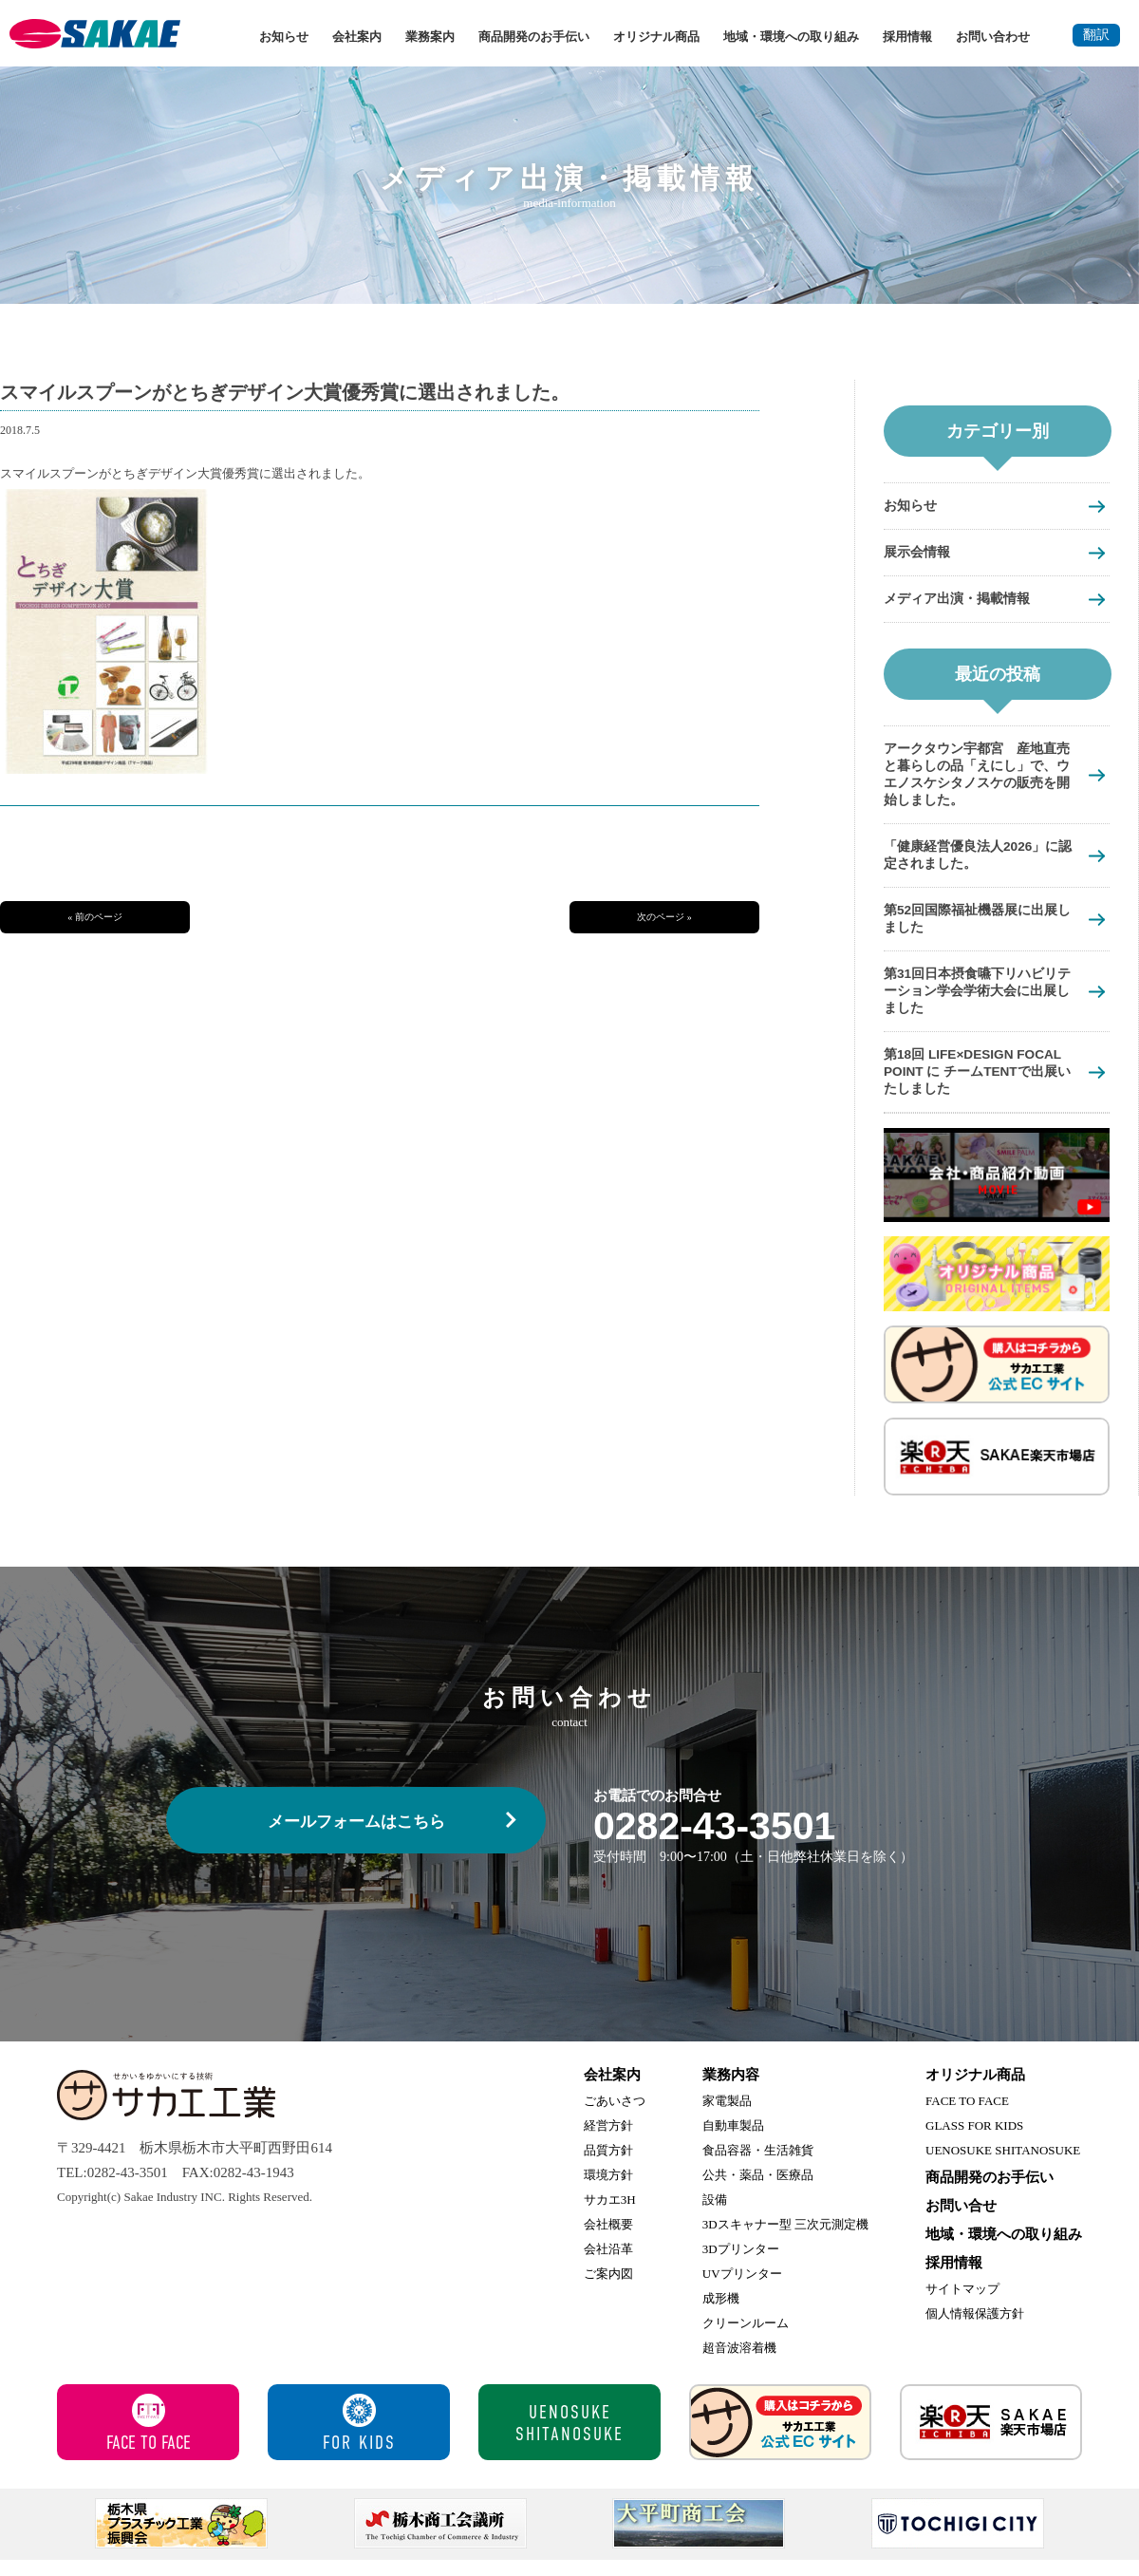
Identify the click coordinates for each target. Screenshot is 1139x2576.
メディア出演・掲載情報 (962, 600)
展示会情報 (919, 553)
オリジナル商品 (656, 36)
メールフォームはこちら (356, 1838)
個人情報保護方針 (974, 2329)
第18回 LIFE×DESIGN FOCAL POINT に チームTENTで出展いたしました (981, 1086)
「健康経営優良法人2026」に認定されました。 (978, 862)
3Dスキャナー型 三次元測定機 (785, 2240)
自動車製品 (733, 2141)
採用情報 (907, 36)
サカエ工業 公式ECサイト (780, 2438)
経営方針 (608, 2141)
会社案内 (357, 36)
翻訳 (1096, 35)
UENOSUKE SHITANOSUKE (1002, 2166)
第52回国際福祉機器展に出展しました (977, 928)
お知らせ (283, 36)
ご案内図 (608, 2290)
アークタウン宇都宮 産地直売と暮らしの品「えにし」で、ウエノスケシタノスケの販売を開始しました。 (976, 778)
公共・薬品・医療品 (757, 2191)
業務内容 (730, 2090)
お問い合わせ (993, 36)
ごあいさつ (614, 2117)
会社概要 (608, 2240)
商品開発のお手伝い (533, 36)
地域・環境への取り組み (791, 36)
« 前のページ (94, 917)
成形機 (720, 2314)
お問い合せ (961, 2221)
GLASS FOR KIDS (974, 2141)
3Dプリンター (740, 2265)
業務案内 (430, 36)
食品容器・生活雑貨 (757, 2166)
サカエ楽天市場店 (991, 2438)
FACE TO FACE (967, 2117)
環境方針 (608, 2191)
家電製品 (727, 2117)
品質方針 (608, 2166)
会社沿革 (608, 2265)
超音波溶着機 (739, 2364)
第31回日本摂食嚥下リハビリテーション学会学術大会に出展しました (977, 1002)
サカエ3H (610, 2216)
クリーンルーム (745, 2339)
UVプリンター (742, 2290)
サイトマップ (962, 2305)
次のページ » (664, 917)
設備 (714, 2216)
